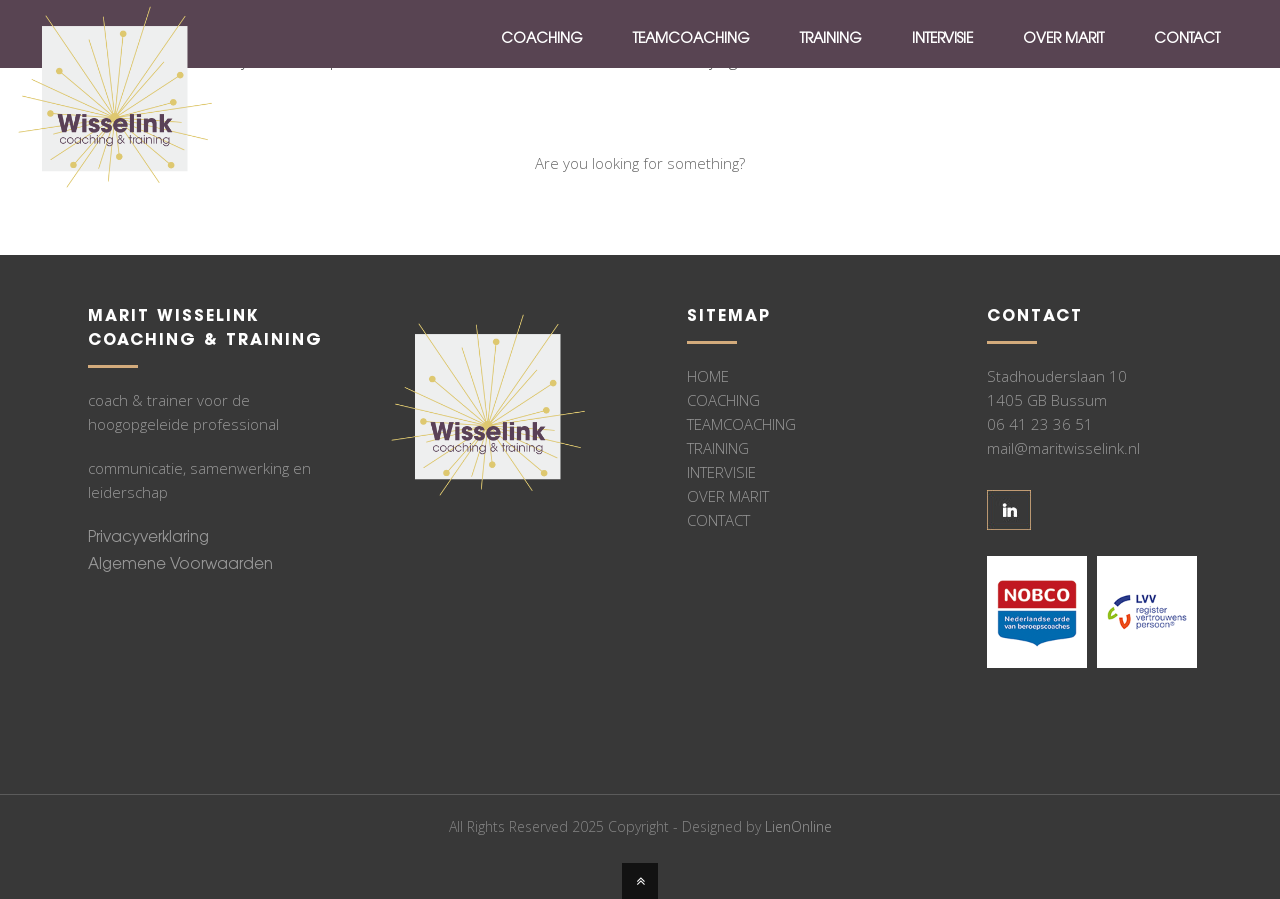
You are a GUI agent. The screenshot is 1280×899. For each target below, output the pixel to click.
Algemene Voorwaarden (180, 565)
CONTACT (718, 520)
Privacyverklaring (148, 538)
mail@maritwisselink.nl (1063, 448)
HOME (708, 376)
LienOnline (798, 826)
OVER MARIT (728, 496)
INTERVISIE (721, 472)
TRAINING (718, 448)
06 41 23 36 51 (1040, 424)
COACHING (723, 400)
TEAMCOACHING (741, 424)
